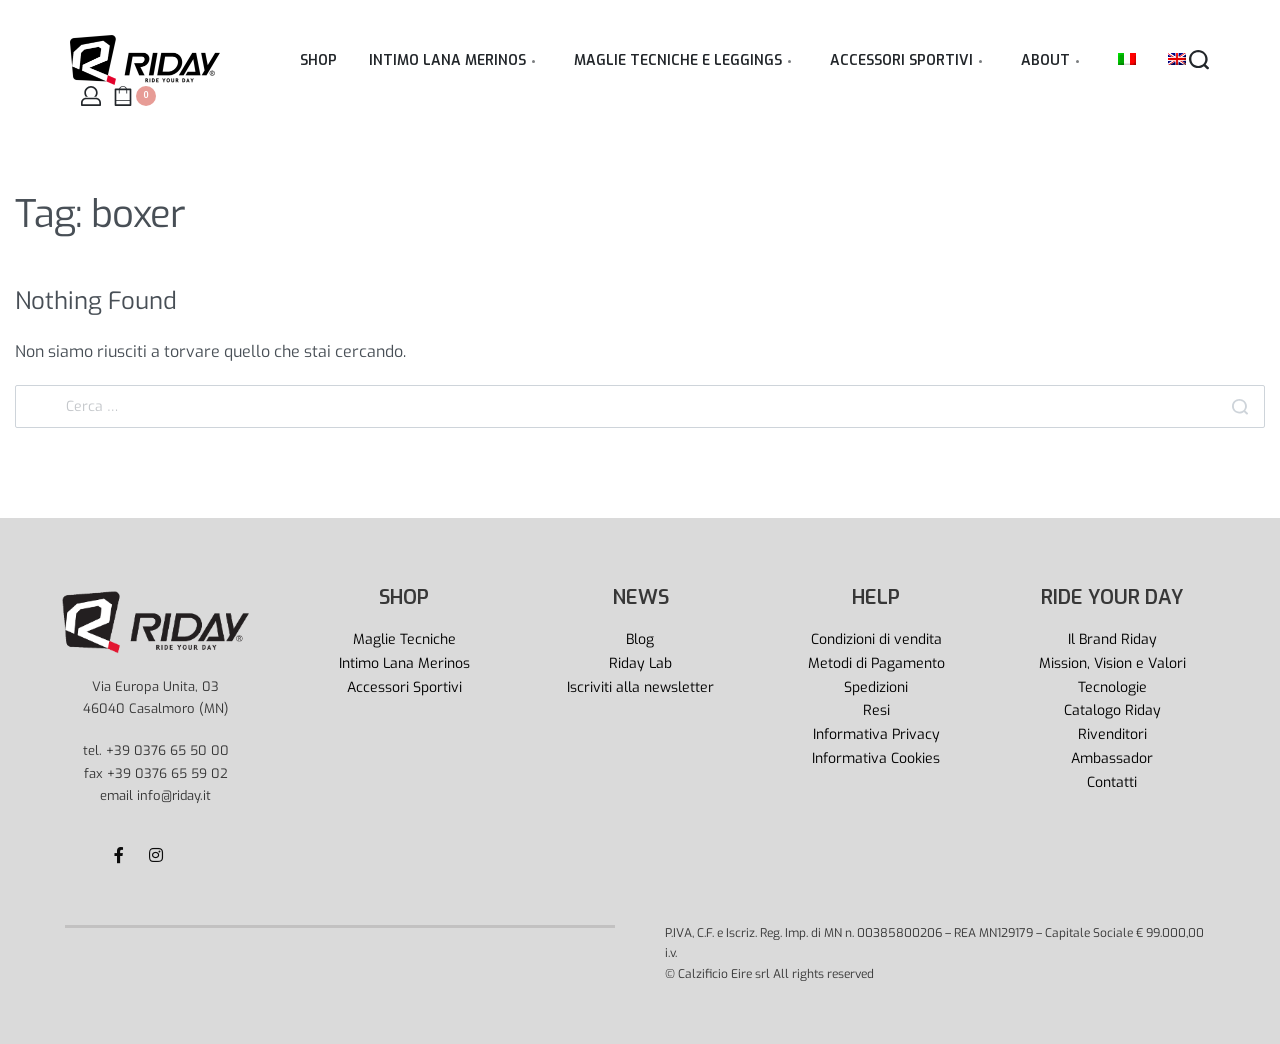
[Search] (1240, 406)
